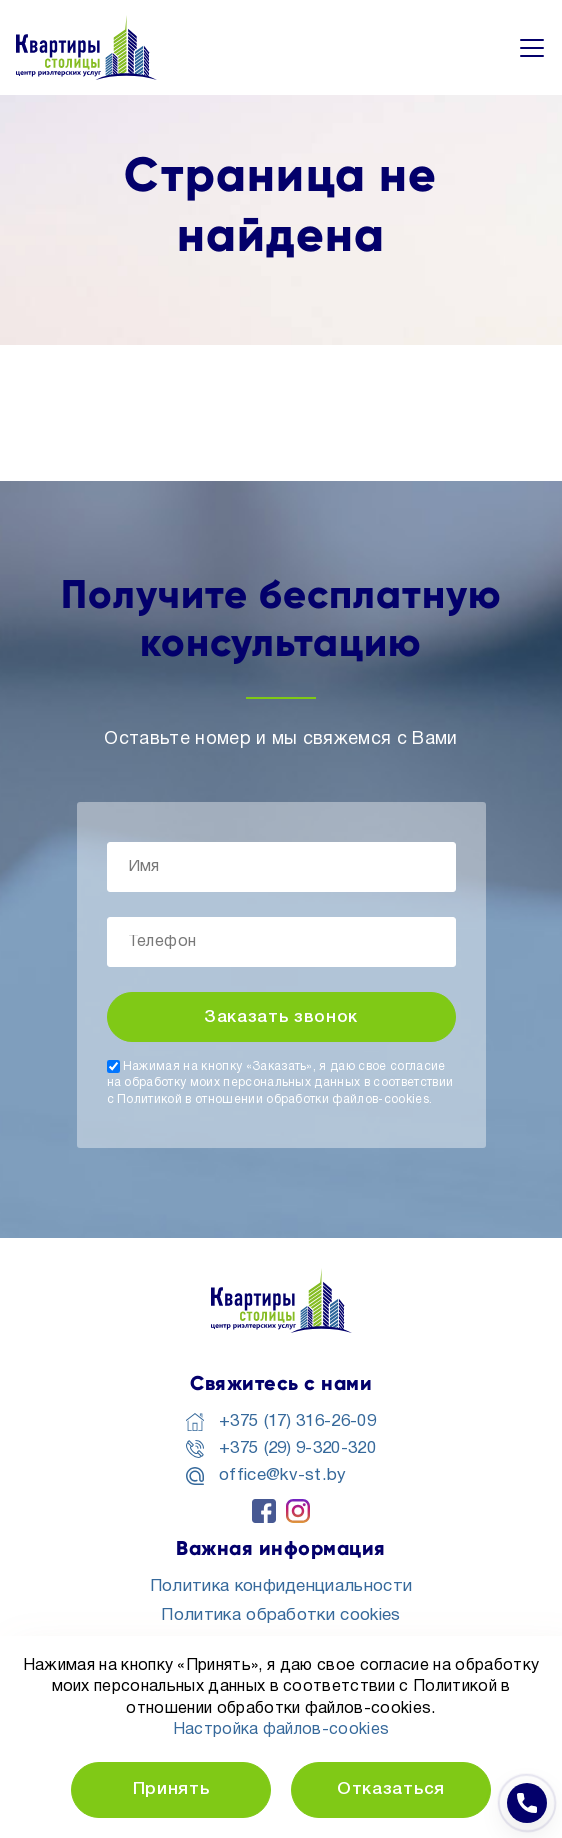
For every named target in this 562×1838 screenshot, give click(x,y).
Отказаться (391, 1789)
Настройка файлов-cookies (281, 1730)
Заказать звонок (281, 1017)
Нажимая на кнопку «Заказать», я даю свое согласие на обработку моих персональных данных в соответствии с (280, 1082)
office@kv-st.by (283, 1475)
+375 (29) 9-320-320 (297, 1448)
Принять (171, 1789)
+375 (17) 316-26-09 (297, 1421)
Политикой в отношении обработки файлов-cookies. (274, 1099)
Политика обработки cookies (280, 1615)
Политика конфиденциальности (281, 1586)
